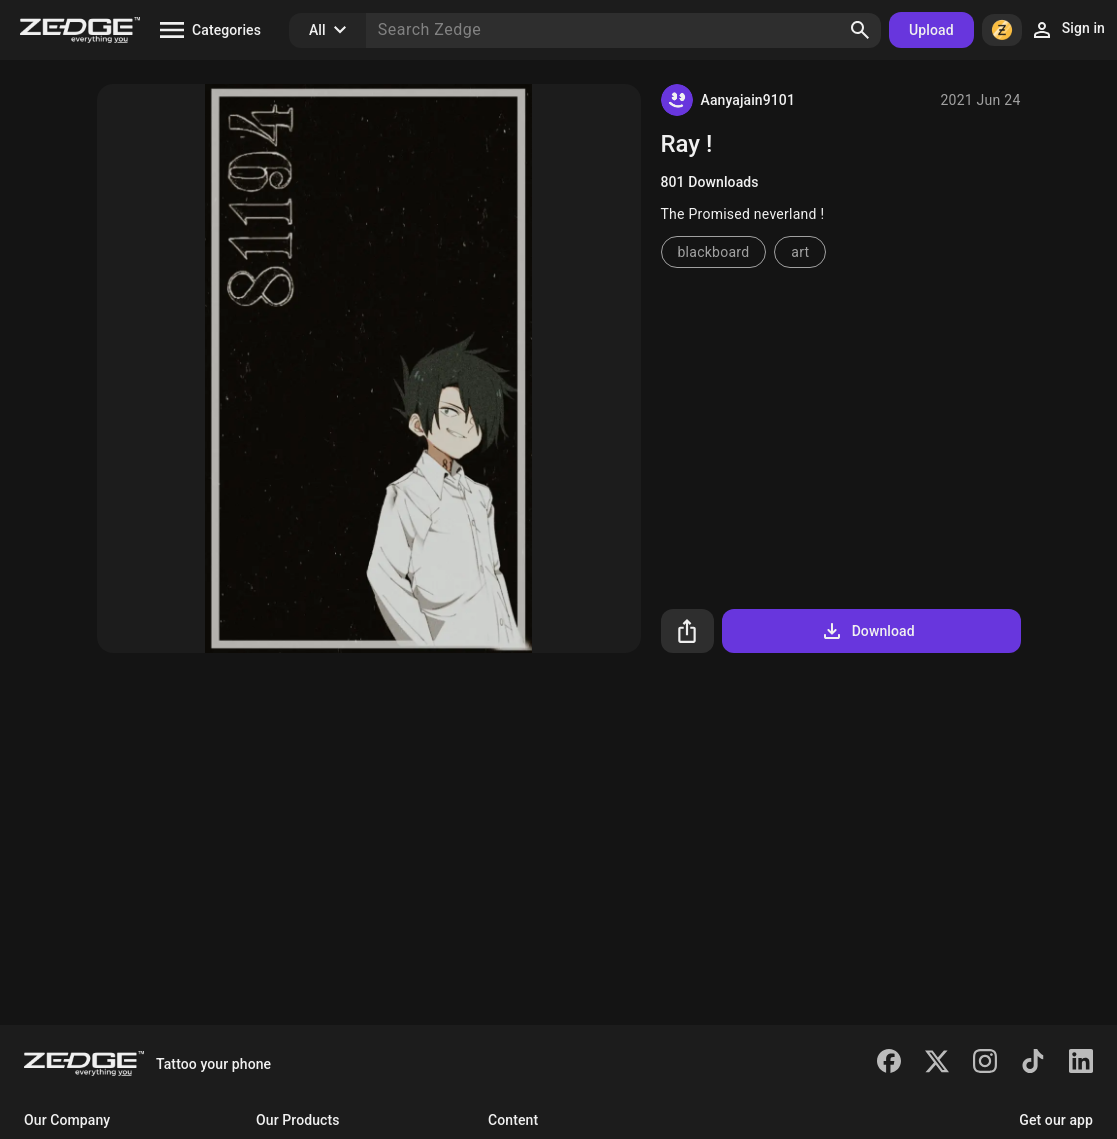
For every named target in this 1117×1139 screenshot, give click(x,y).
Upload (931, 30)
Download (867, 631)
